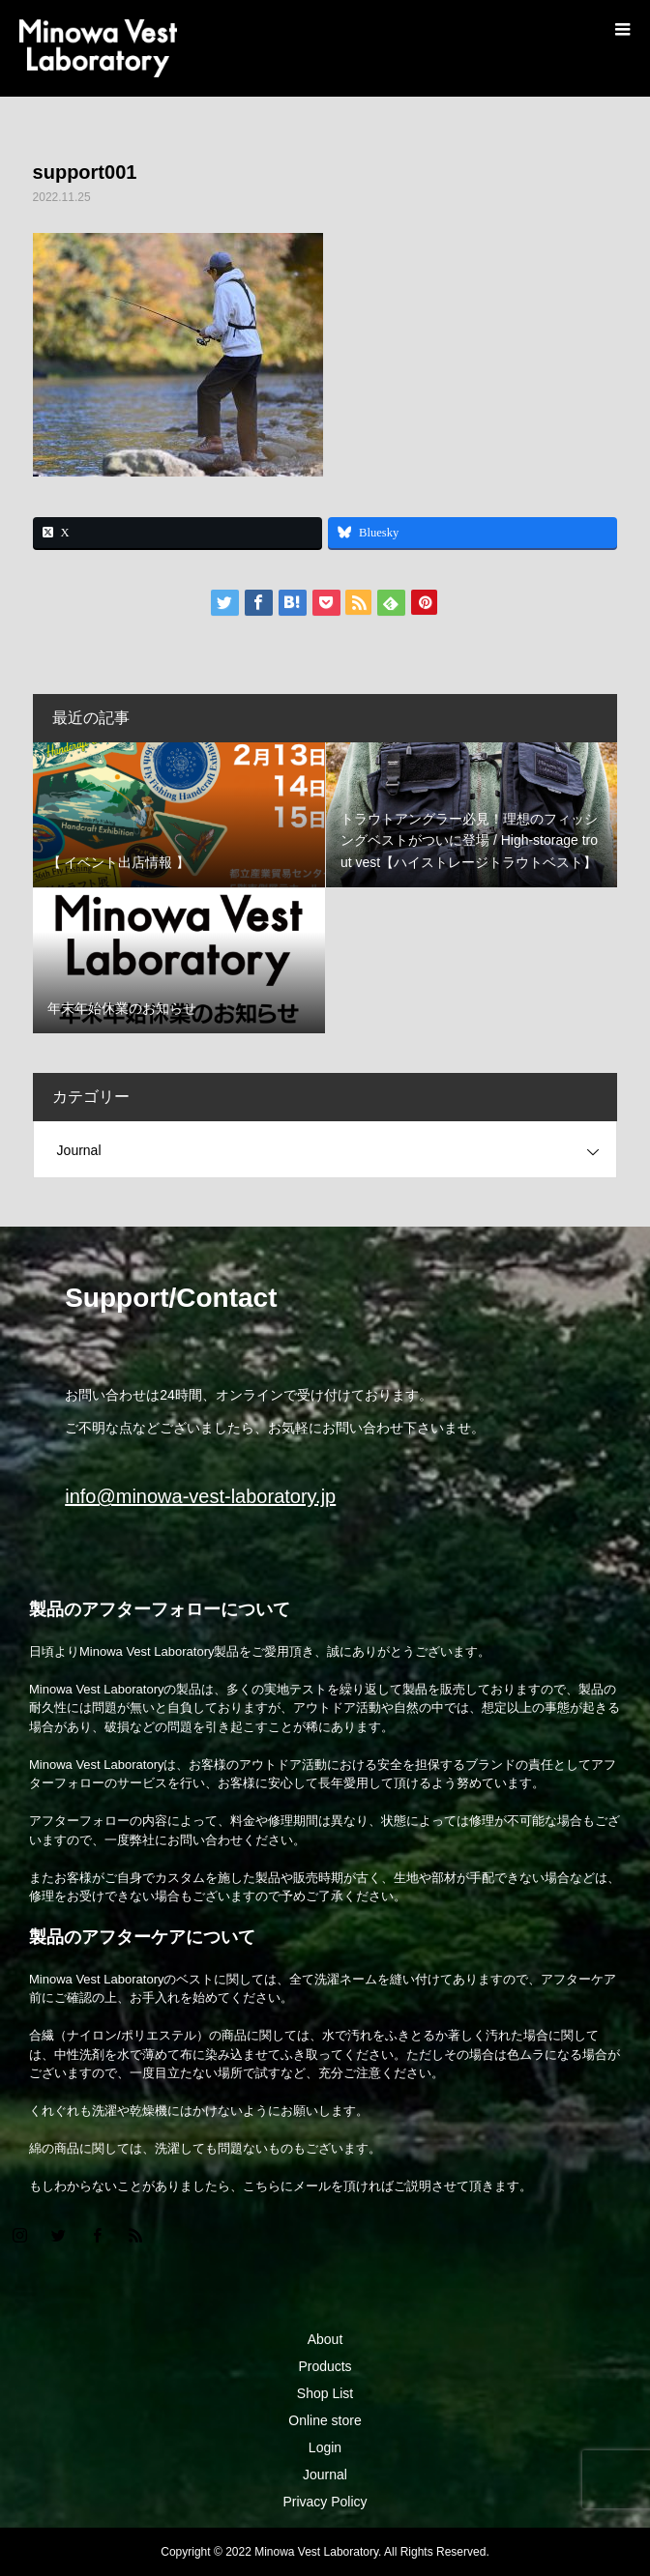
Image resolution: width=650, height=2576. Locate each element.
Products (324, 2366)
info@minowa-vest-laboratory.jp (200, 1496)
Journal (79, 1150)
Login (325, 2447)
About (325, 2339)
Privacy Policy (324, 2501)
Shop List (325, 2393)
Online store (324, 2420)
